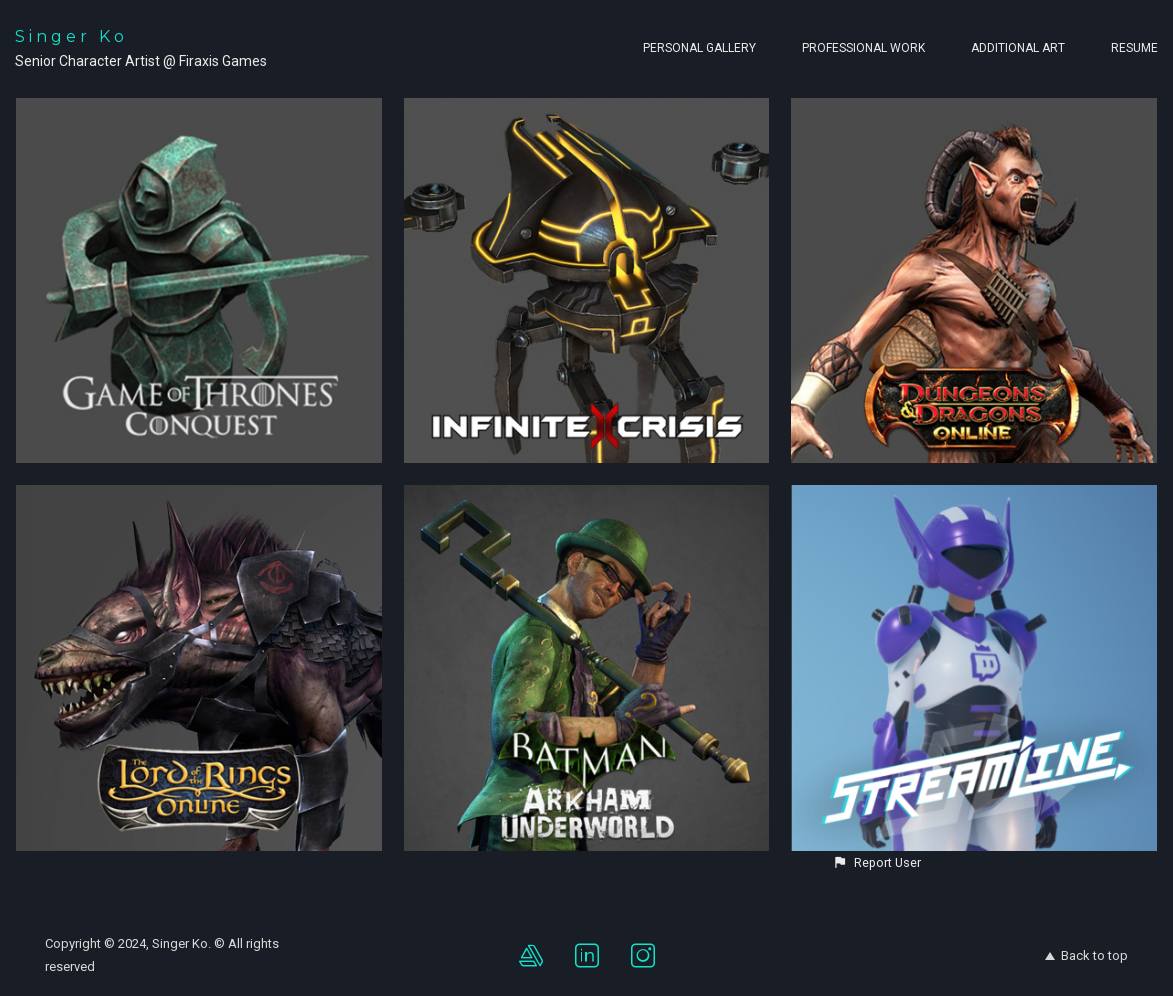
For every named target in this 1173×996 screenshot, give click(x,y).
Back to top (1086, 955)
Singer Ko (71, 36)
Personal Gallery (699, 48)
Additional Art (1018, 48)
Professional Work (863, 48)
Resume (1134, 48)
